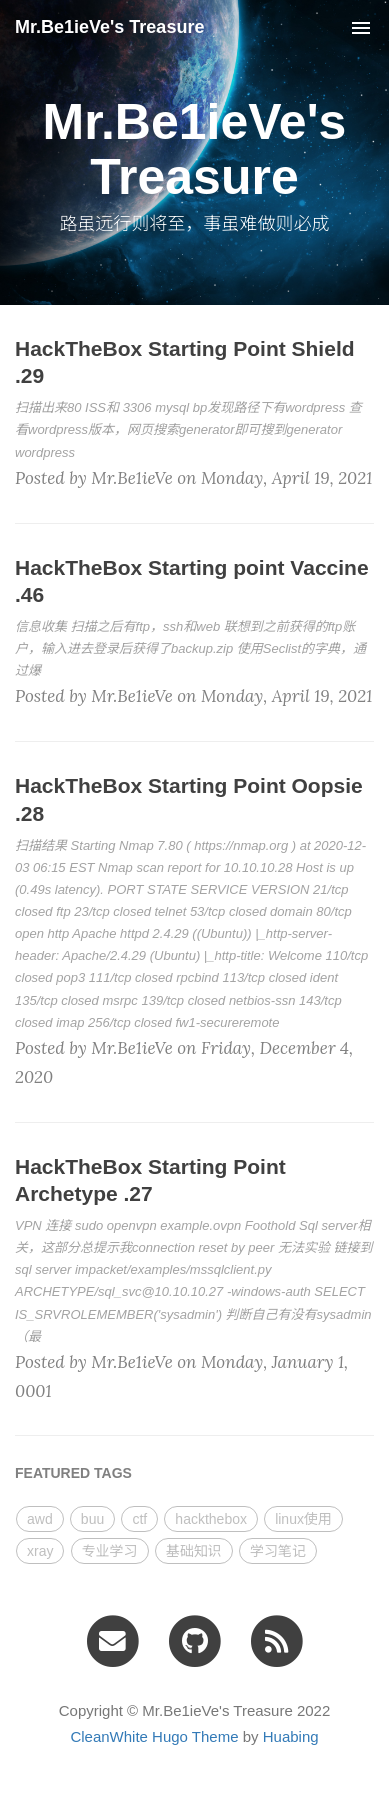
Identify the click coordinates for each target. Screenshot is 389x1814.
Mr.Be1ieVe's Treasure (109, 27)
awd (40, 1519)
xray (40, 1551)
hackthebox (211, 1519)
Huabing (291, 1736)
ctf (139, 1519)
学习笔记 (278, 1551)
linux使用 (303, 1519)
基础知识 (194, 1551)
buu (92, 1519)
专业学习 (110, 1551)
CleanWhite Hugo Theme (154, 1736)
